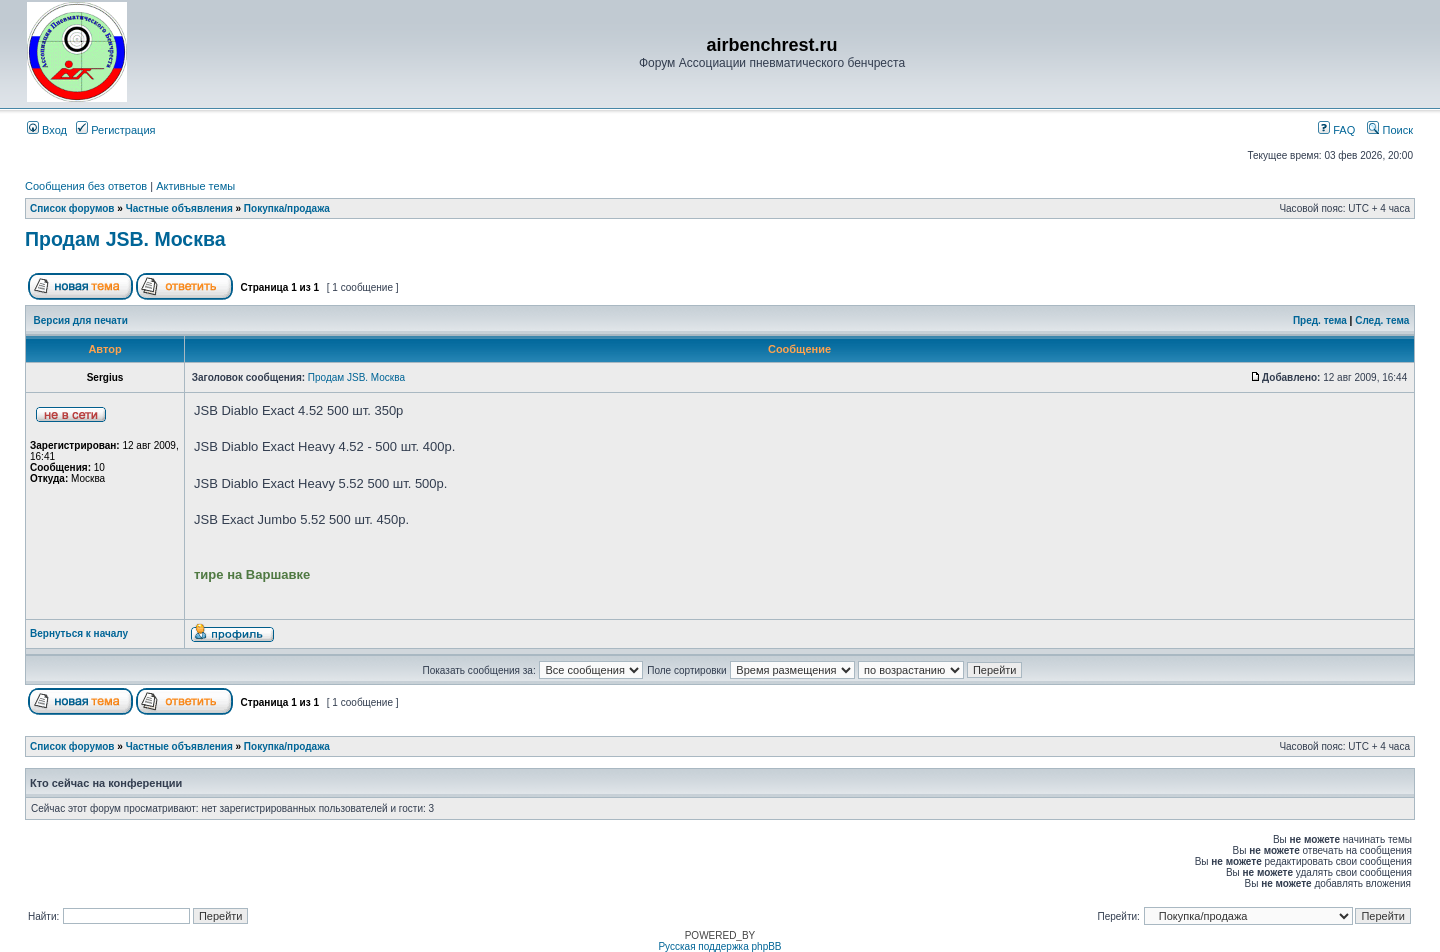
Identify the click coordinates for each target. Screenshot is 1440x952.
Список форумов (72, 208)
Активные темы (195, 186)
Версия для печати (81, 320)
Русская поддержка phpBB (719, 946)
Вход (47, 130)
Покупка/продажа (287, 208)
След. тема (1382, 320)
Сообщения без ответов (86, 186)
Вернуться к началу (79, 633)
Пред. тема (1320, 320)
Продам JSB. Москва (125, 239)
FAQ (1336, 130)
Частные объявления (179, 208)
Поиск (1390, 130)
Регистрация (115, 130)
